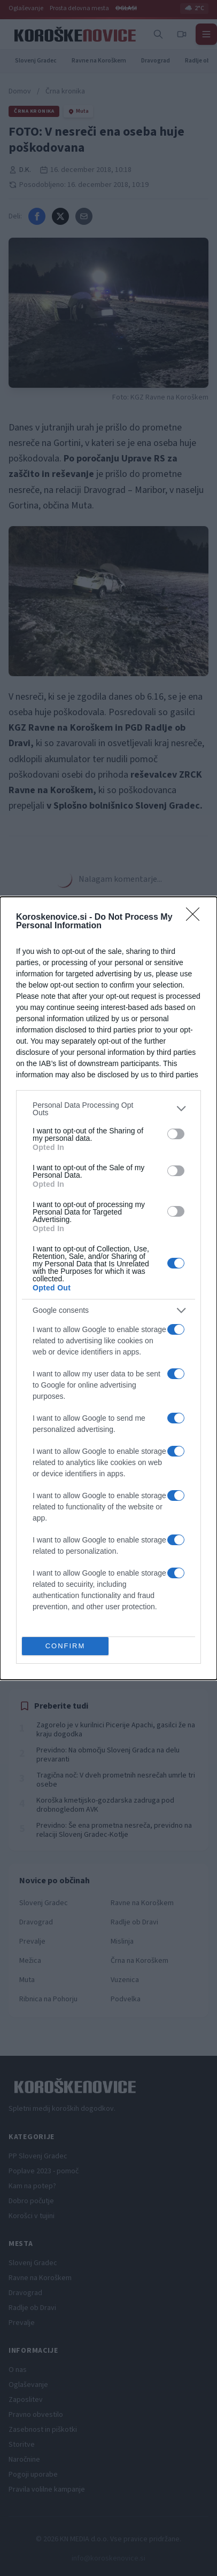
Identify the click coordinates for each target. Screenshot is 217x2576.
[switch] (175, 1134)
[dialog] (108, 1288)
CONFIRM (65, 1646)
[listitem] (108, 1108)
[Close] (196, 917)
